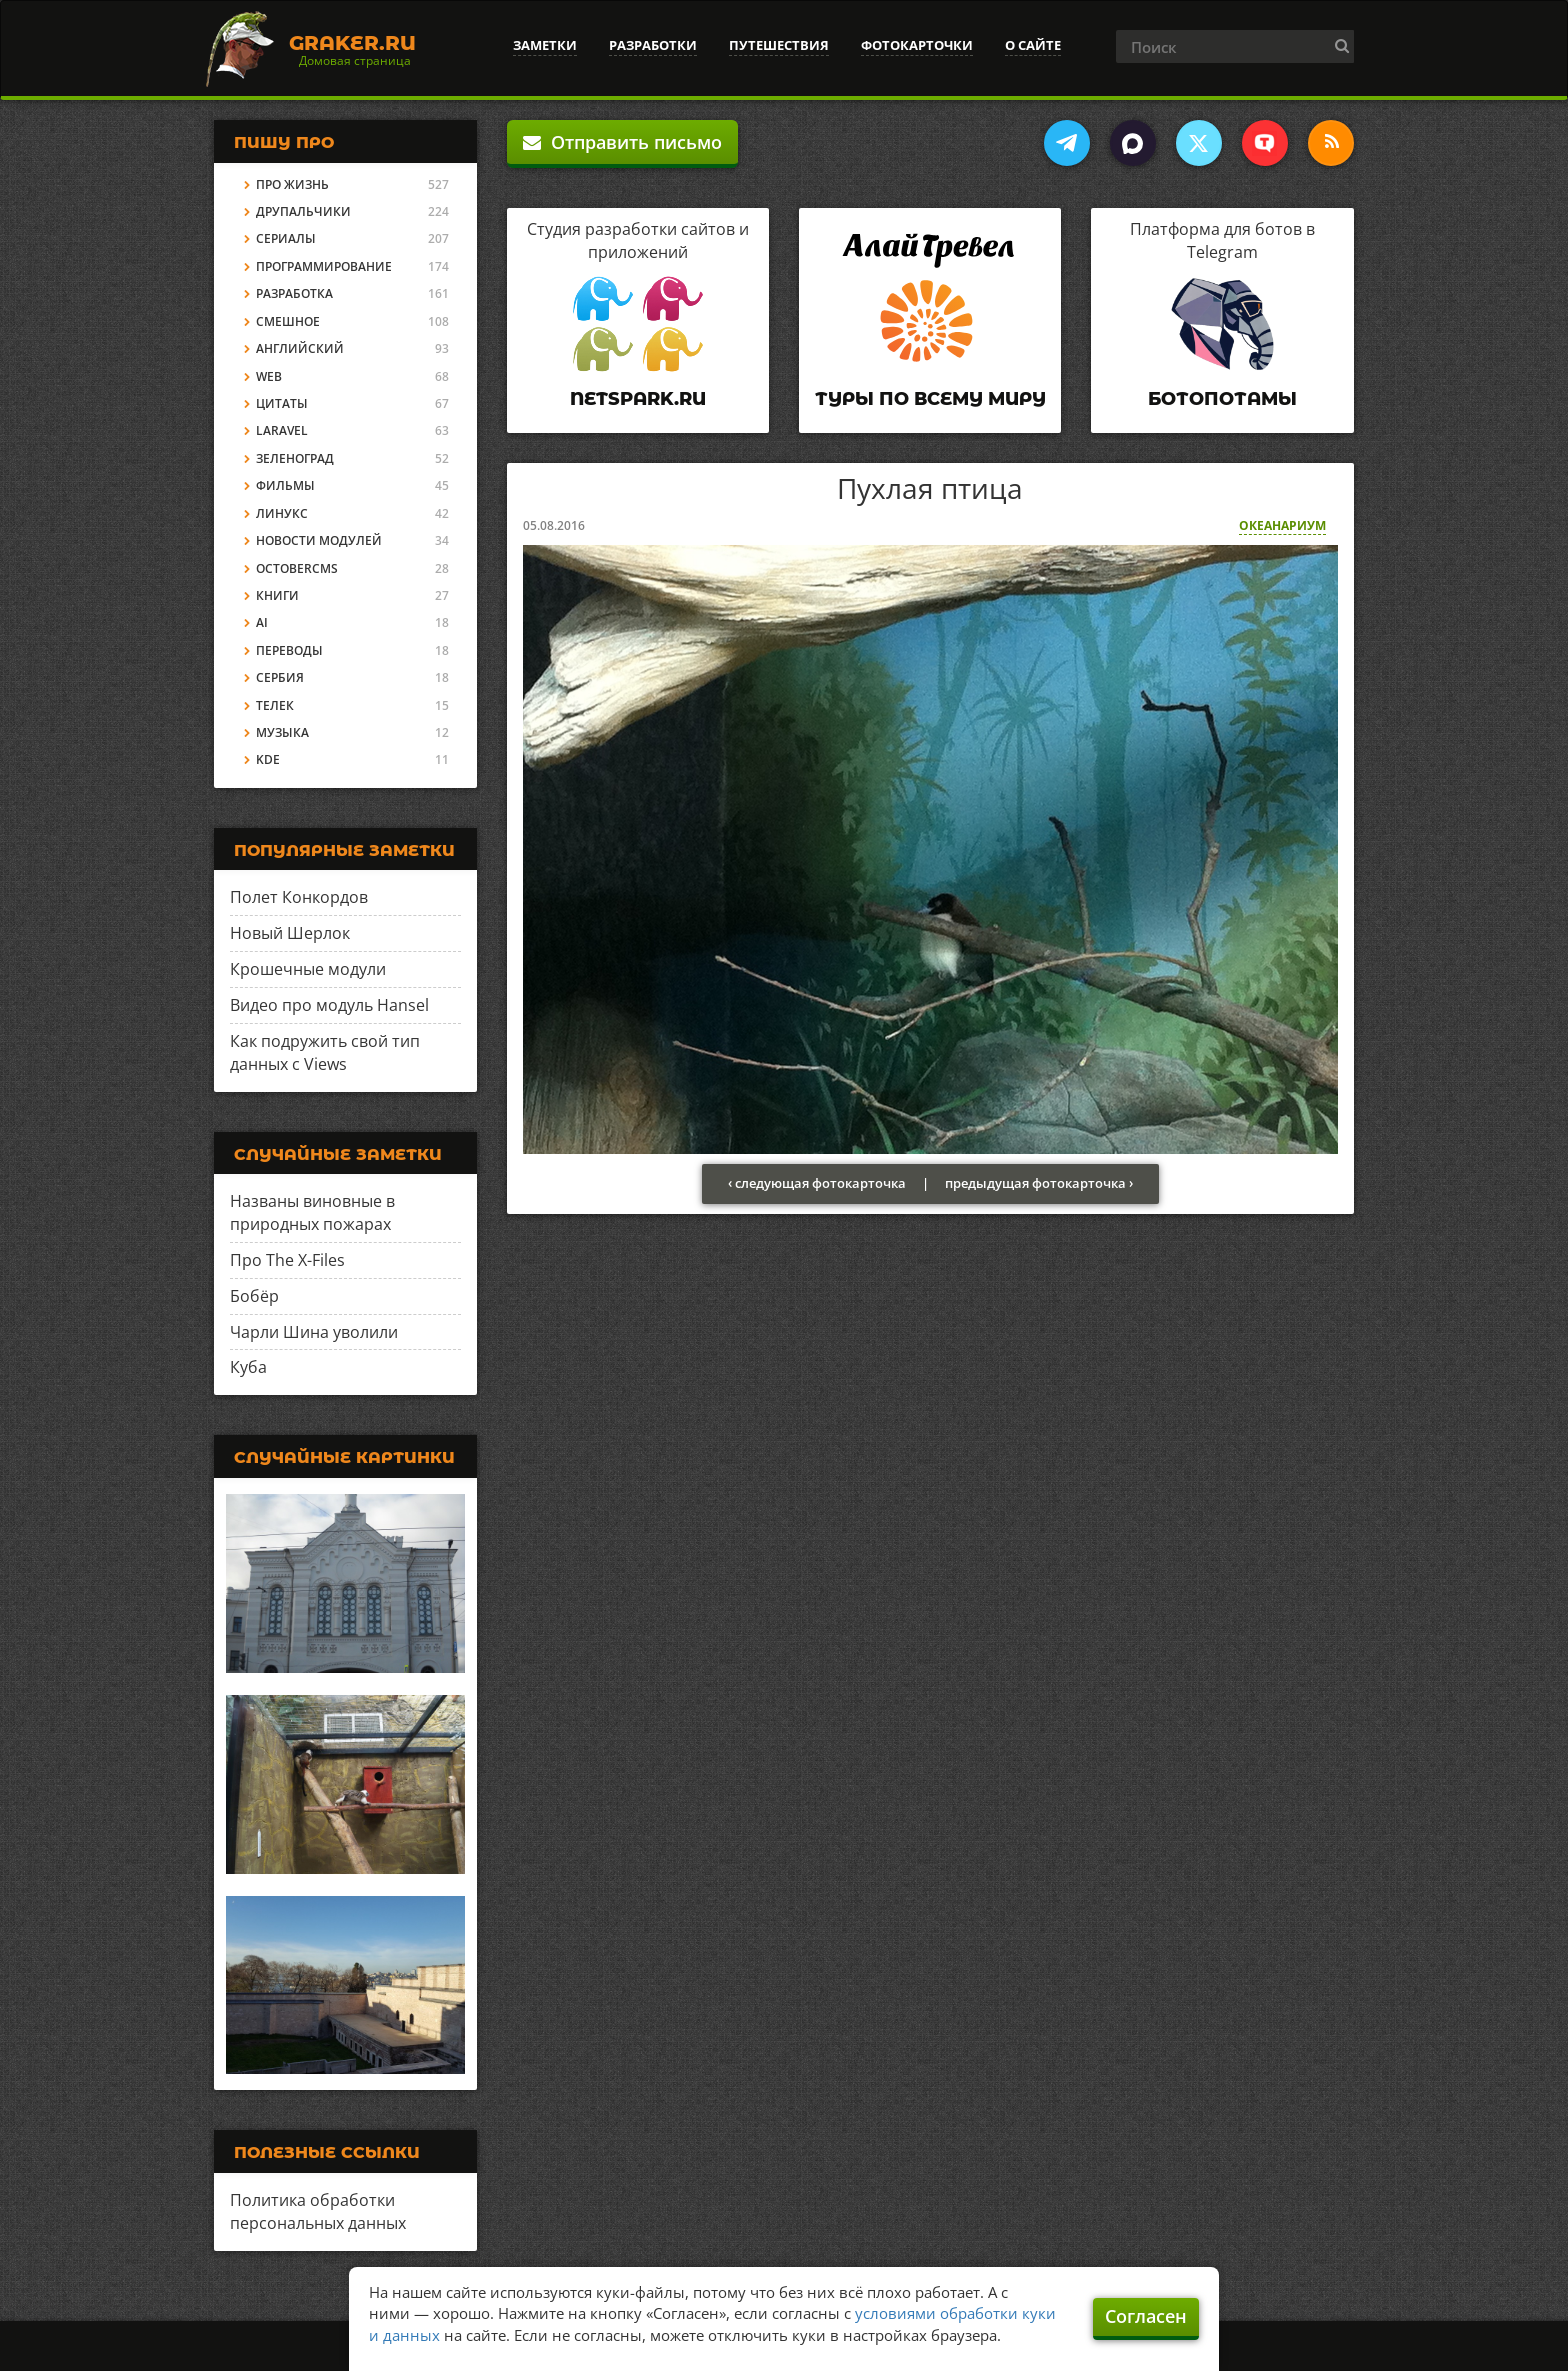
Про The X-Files (287, 1260)
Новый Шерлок (290, 933)
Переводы (289, 650)
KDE (268, 759)
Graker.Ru (352, 43)
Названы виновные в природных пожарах (312, 1212)
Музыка (282, 732)
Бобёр (254, 1296)
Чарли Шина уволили (314, 1332)
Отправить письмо (622, 142)
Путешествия (779, 45)
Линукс (282, 513)
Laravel (282, 430)
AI (262, 622)
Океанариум (1282, 525)
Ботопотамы (1222, 399)
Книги (277, 595)
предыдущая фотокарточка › (1039, 1183)
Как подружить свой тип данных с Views (325, 1052)
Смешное (288, 321)
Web (269, 376)
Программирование (324, 266)
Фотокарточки (917, 45)
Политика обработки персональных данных (318, 2211)
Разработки (653, 45)
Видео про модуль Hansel (329, 1005)
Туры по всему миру (930, 399)
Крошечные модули (308, 969)
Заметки (545, 45)
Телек (275, 705)
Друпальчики (303, 211)
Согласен (1146, 2316)
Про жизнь (292, 184)
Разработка (294, 293)
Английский (300, 348)
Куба (248, 1367)
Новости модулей (319, 540)
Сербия (280, 677)
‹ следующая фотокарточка (817, 1183)
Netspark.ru (638, 399)
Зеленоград (295, 458)
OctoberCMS (297, 568)
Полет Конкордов (299, 897)
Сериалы (286, 238)
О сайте (1033, 45)
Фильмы (285, 485)
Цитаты (282, 403)
